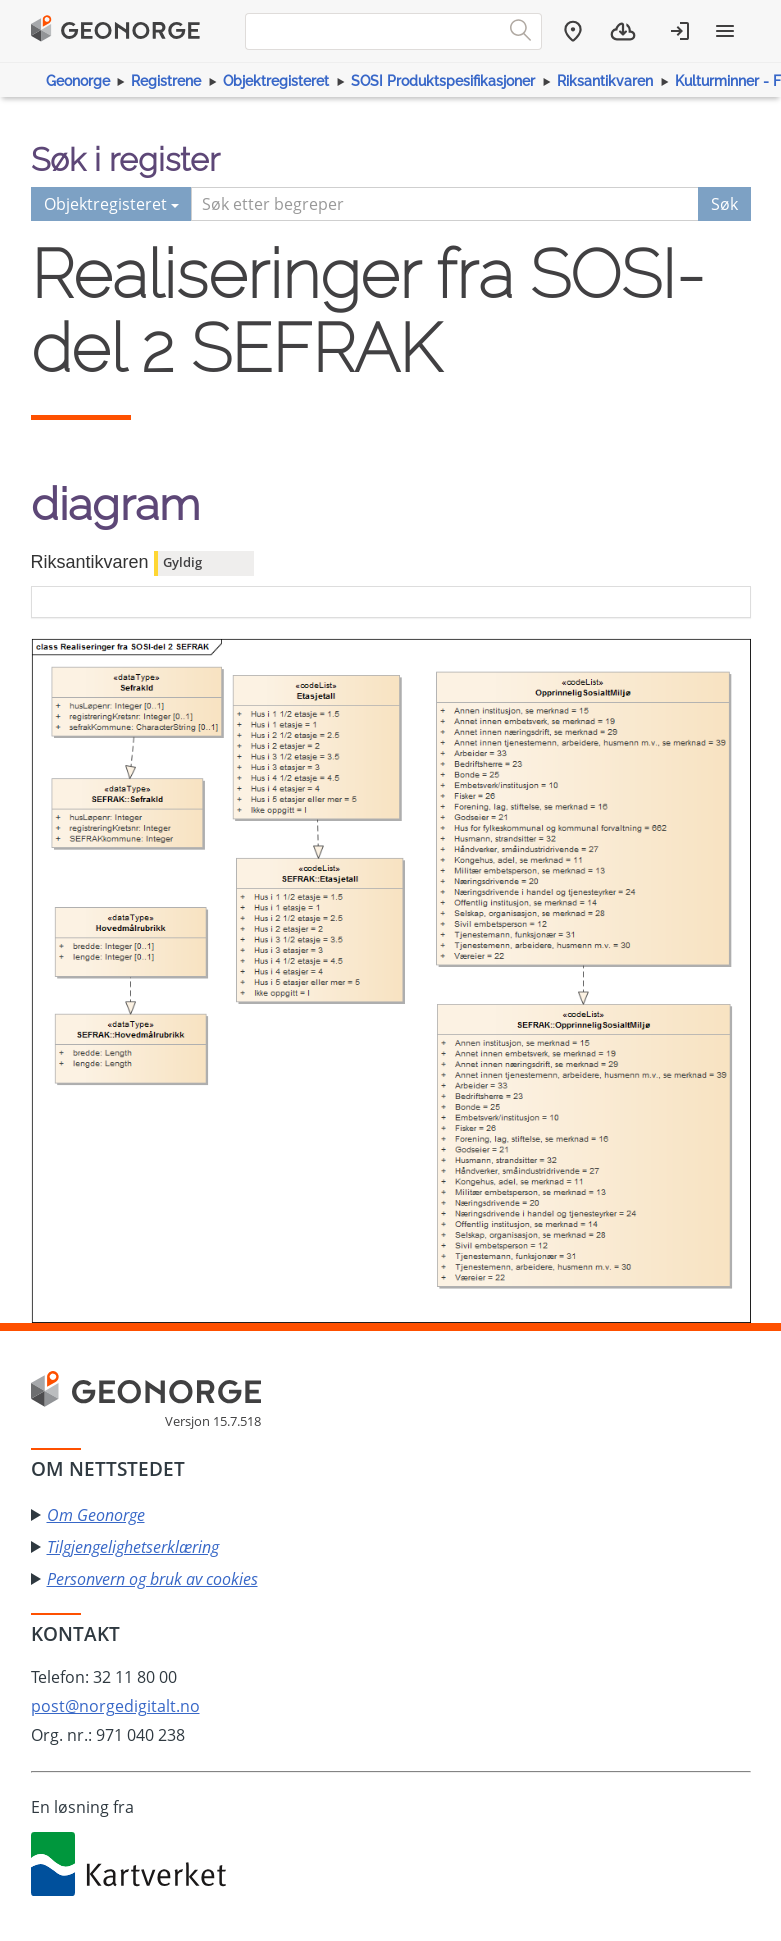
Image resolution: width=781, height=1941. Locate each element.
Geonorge (78, 81)
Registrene (166, 81)
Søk (724, 204)
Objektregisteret (276, 81)
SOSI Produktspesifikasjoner (443, 81)
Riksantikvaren (605, 81)
